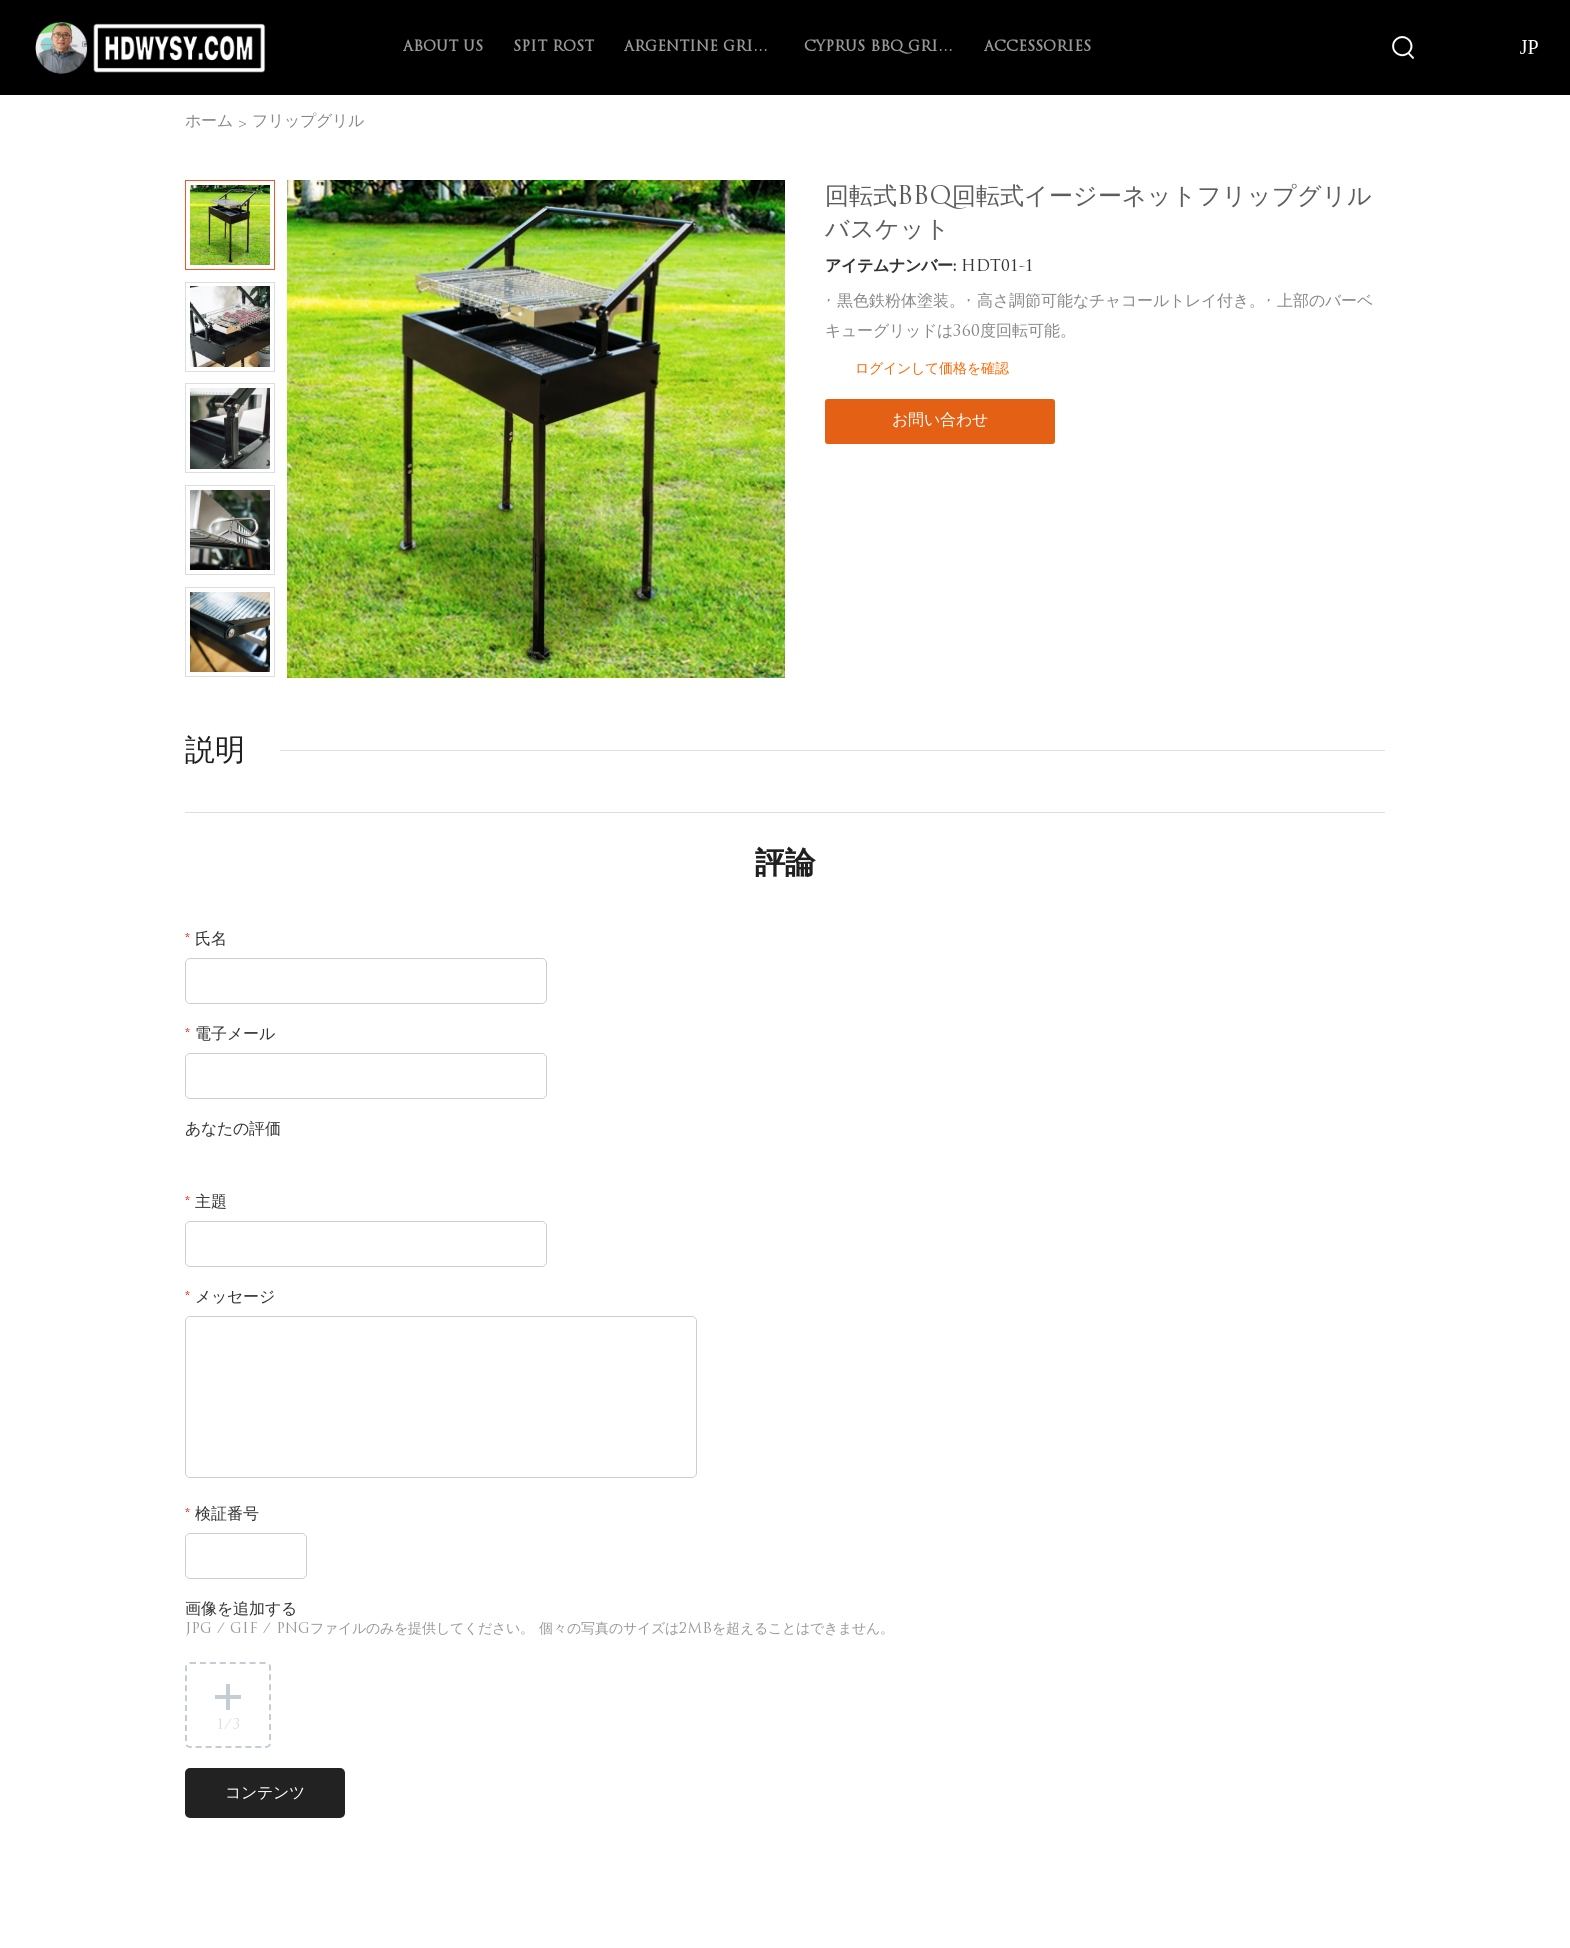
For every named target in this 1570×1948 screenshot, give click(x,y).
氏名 (206, 940)
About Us (443, 47)
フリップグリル (308, 122)
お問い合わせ (940, 421)
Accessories (1037, 47)
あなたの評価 (233, 1130)
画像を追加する (539, 1619)
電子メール (230, 1035)
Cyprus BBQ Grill (879, 47)
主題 (206, 1203)
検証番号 (222, 1515)
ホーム (209, 122)
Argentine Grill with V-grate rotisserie (699, 47)
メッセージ (230, 1298)
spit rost (553, 47)
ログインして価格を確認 (932, 368)
